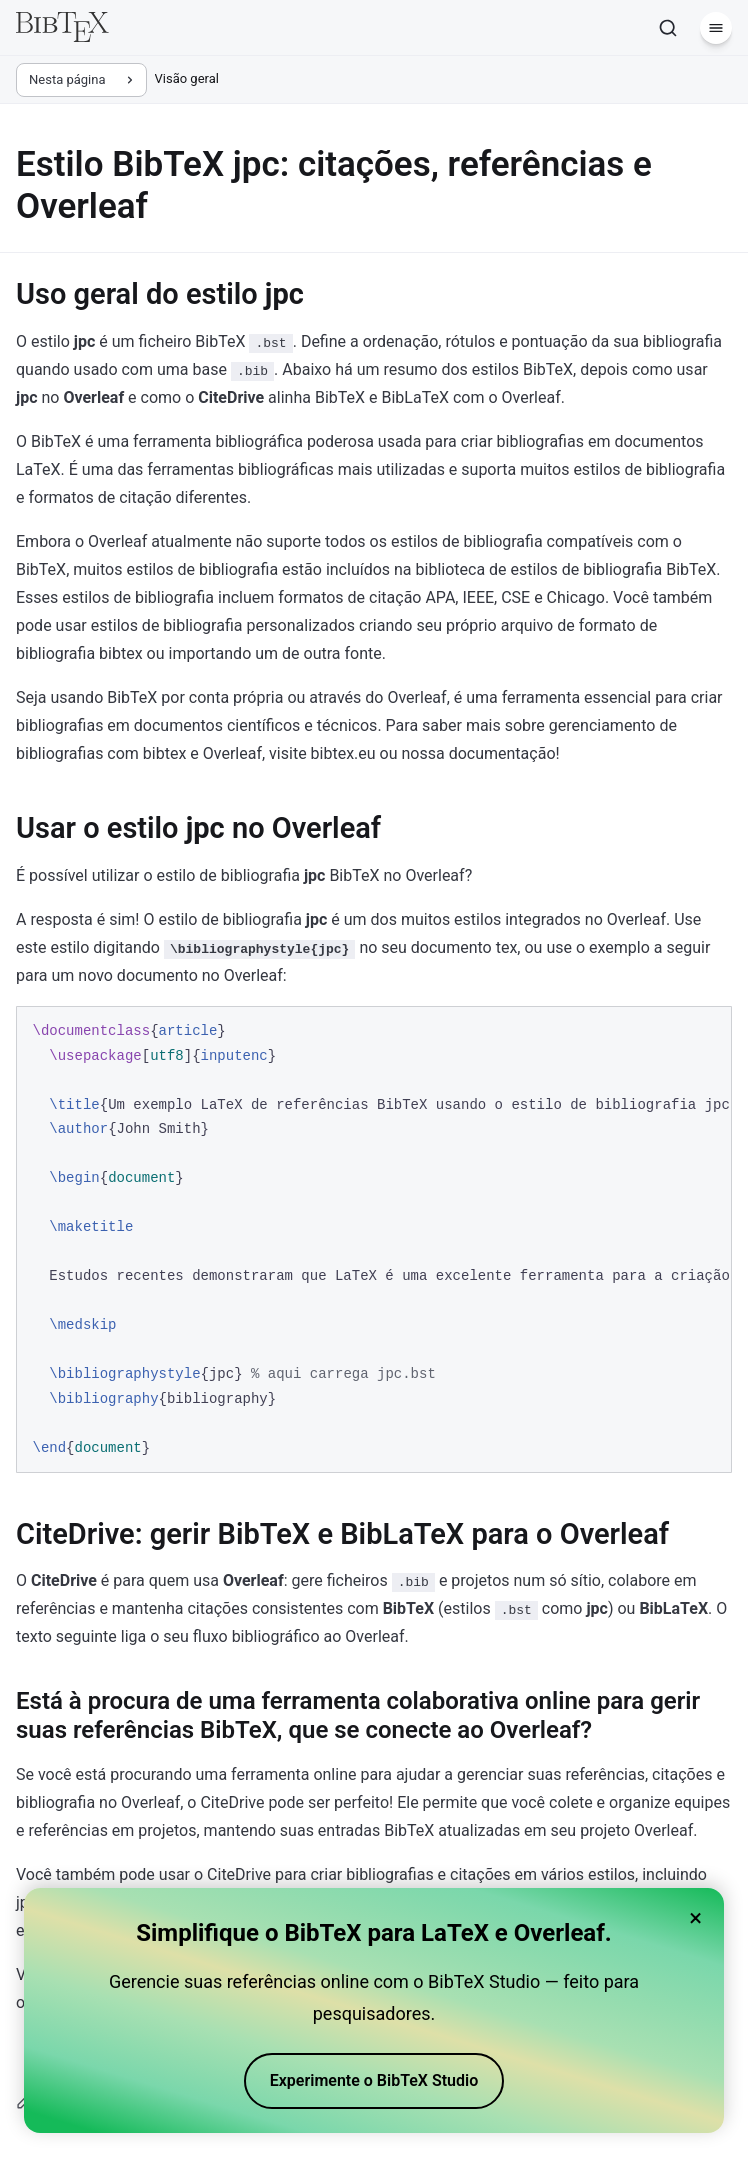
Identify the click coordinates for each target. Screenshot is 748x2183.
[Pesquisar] (668, 28)
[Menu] (716, 28)
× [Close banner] (695, 1918)
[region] (374, 1239)
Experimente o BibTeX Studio (374, 2080)
